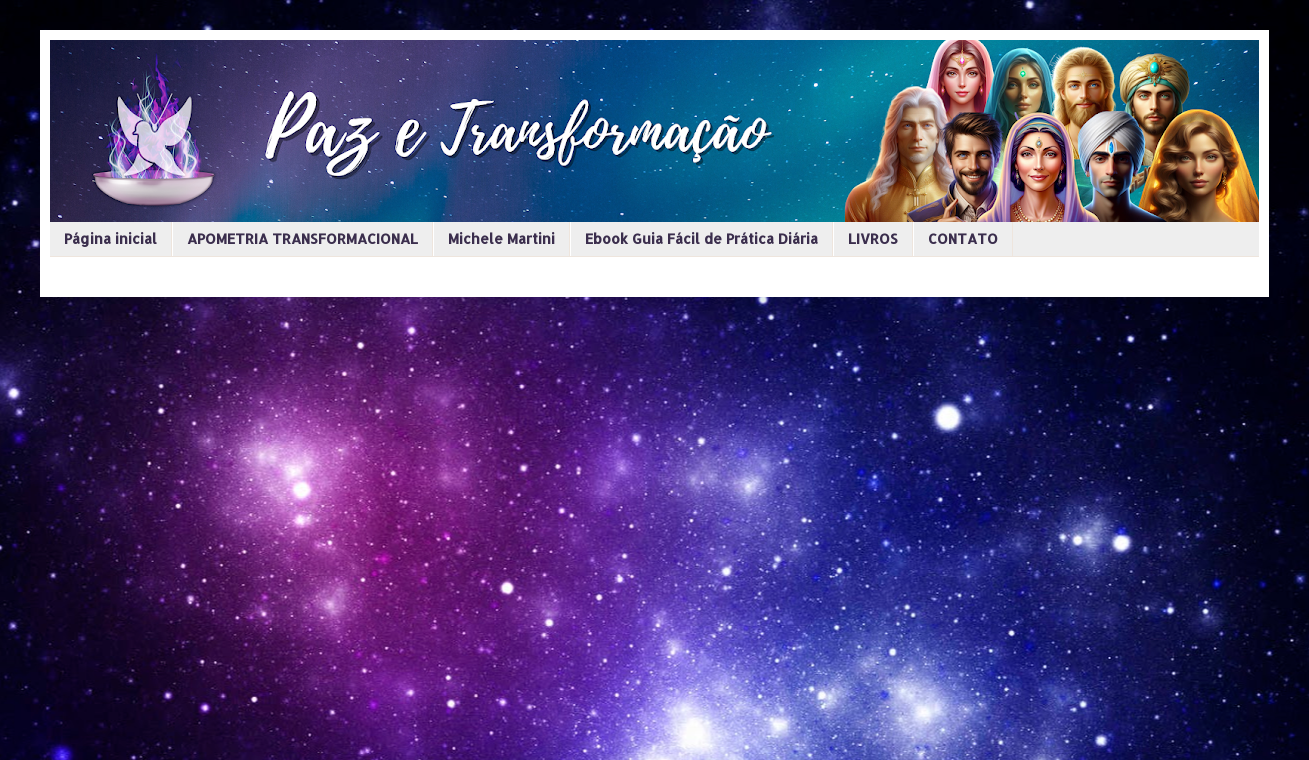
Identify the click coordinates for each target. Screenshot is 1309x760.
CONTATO (963, 238)
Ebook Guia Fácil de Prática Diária (701, 238)
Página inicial (110, 238)
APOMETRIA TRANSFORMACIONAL (302, 238)
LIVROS (873, 238)
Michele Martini (501, 238)
